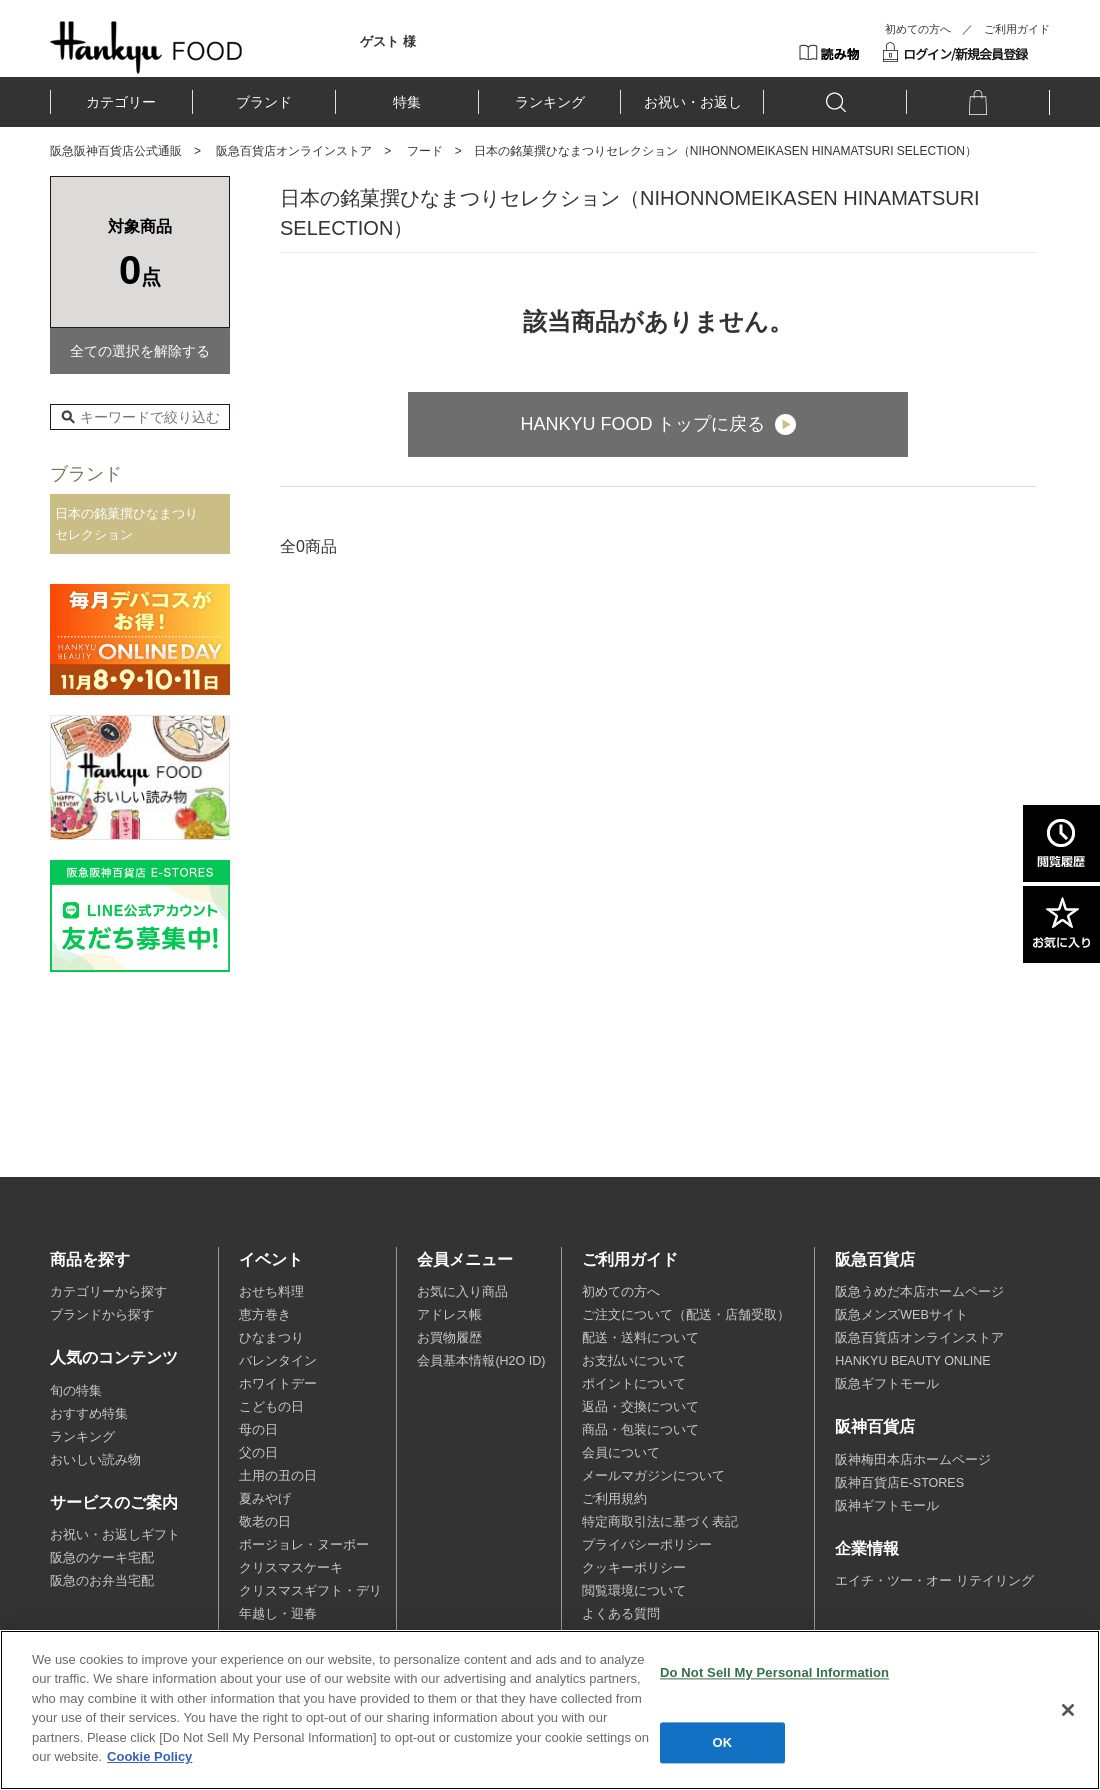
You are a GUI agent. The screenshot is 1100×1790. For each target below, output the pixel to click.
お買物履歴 (449, 1338)
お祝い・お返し (693, 102)
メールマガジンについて (653, 1476)
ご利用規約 (614, 1499)
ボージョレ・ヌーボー (304, 1545)
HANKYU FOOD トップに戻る (642, 424)
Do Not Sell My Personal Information (774, 1672)
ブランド (264, 102)
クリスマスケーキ (291, 1568)
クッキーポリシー (634, 1568)
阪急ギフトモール (887, 1384)
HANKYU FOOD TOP (146, 47)
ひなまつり (271, 1338)
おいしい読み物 (95, 1460)
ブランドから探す (102, 1315)
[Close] (1068, 1710)
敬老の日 (265, 1522)
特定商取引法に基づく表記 (660, 1522)
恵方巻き (265, 1315)
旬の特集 (76, 1391)
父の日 (258, 1453)
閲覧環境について (634, 1591)
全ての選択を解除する (140, 351)
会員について (621, 1453)
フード (425, 151)
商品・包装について (640, 1430)
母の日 (258, 1430)
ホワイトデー (278, 1384)
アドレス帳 (449, 1315)
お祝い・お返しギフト (115, 1535)
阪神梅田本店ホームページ (913, 1460)
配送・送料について (640, 1338)
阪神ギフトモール (887, 1506)
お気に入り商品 (462, 1292)
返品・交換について (640, 1407)
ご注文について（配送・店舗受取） (686, 1315)
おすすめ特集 (89, 1414)
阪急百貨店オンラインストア (294, 151)
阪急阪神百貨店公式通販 (116, 151)
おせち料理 (271, 1292)
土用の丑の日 (278, 1476)
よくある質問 (621, 1614)
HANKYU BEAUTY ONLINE (912, 1361)
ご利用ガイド (1017, 29)
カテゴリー (121, 102)
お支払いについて (634, 1361)
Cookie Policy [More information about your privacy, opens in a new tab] (149, 1756)
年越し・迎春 (278, 1614)
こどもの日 (271, 1407)
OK (723, 1742)
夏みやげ (265, 1499)
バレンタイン (278, 1361)
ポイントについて (634, 1384)
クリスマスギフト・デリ (310, 1591)
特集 (407, 102)
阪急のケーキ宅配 (102, 1558)
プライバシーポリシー (647, 1545)
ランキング (550, 102)
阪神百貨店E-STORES (899, 1483)
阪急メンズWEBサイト (901, 1315)
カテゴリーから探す (108, 1292)
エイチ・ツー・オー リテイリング (934, 1581)
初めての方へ (918, 29)
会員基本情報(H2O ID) (481, 1361)
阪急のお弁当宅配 (102, 1581)
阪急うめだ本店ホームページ (919, 1292)
